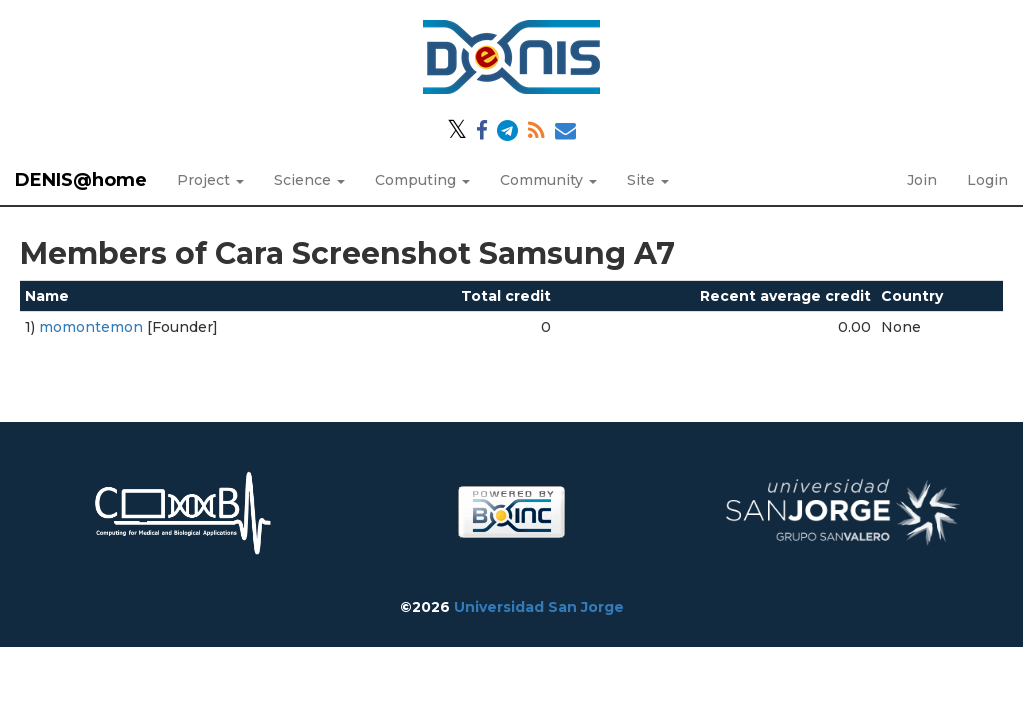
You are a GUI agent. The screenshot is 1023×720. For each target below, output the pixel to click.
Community (548, 180)
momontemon (91, 327)
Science (309, 180)
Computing (422, 180)
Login (987, 180)
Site (648, 180)
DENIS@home (81, 180)
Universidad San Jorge (539, 607)
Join (922, 180)
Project (210, 180)
